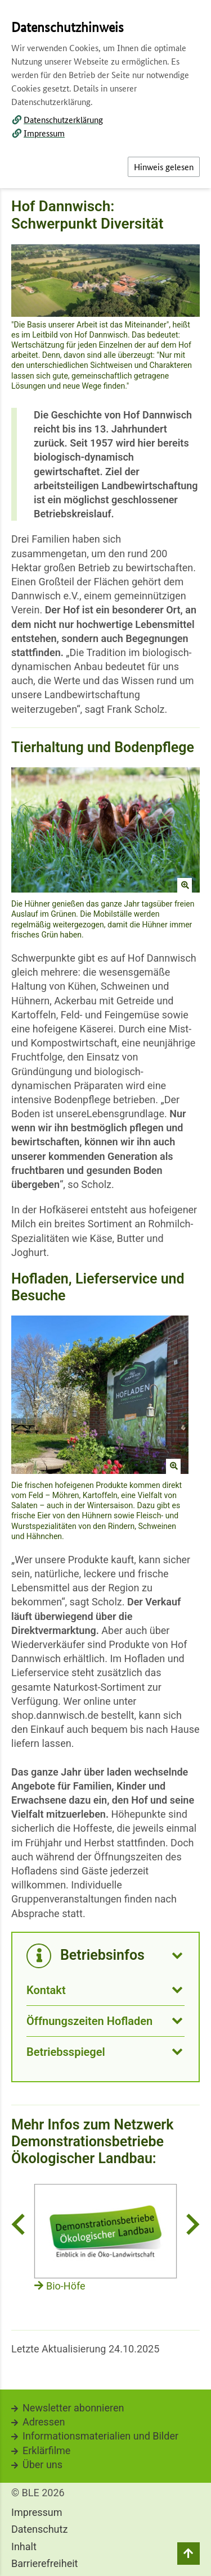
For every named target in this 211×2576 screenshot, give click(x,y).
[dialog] (105, 1288)
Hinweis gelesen (164, 166)
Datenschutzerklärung (63, 119)
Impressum (44, 133)
